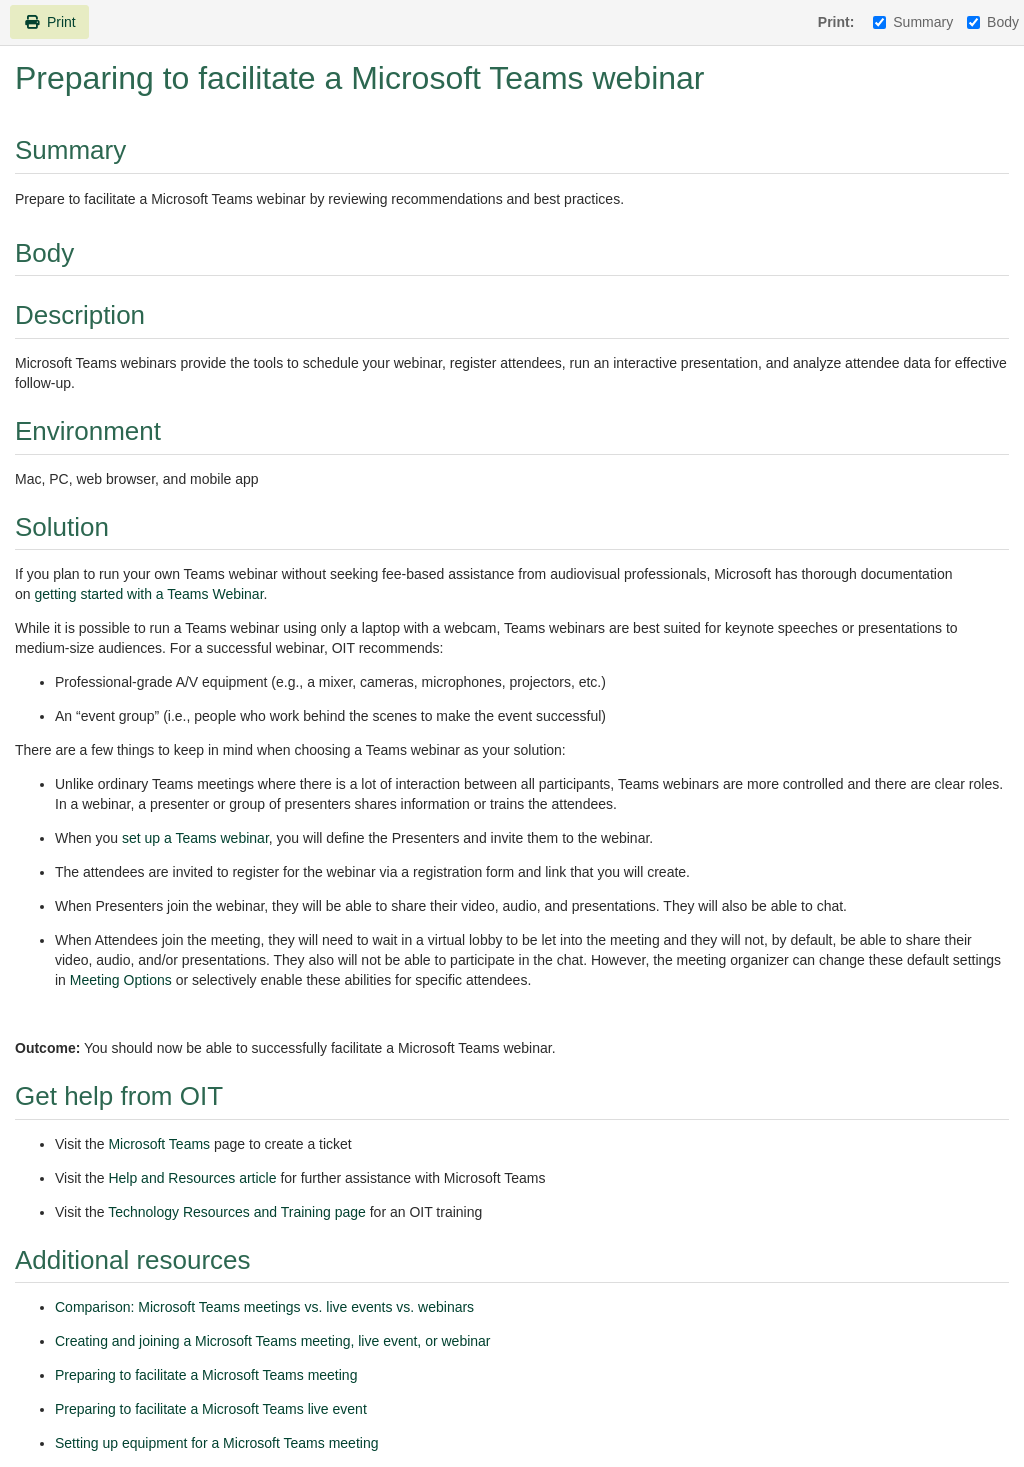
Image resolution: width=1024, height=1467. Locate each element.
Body (993, 22)
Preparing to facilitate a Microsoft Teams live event (211, 1409)
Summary (913, 22)
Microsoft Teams (159, 1144)
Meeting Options (121, 980)
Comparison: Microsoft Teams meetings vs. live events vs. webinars (264, 1307)
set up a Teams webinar (195, 838)
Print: (836, 22)
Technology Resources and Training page (237, 1212)
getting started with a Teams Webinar (148, 594)
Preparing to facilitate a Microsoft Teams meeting (206, 1375)
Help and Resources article (192, 1178)
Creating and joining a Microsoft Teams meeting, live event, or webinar (273, 1341)
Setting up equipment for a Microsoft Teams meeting (216, 1443)
